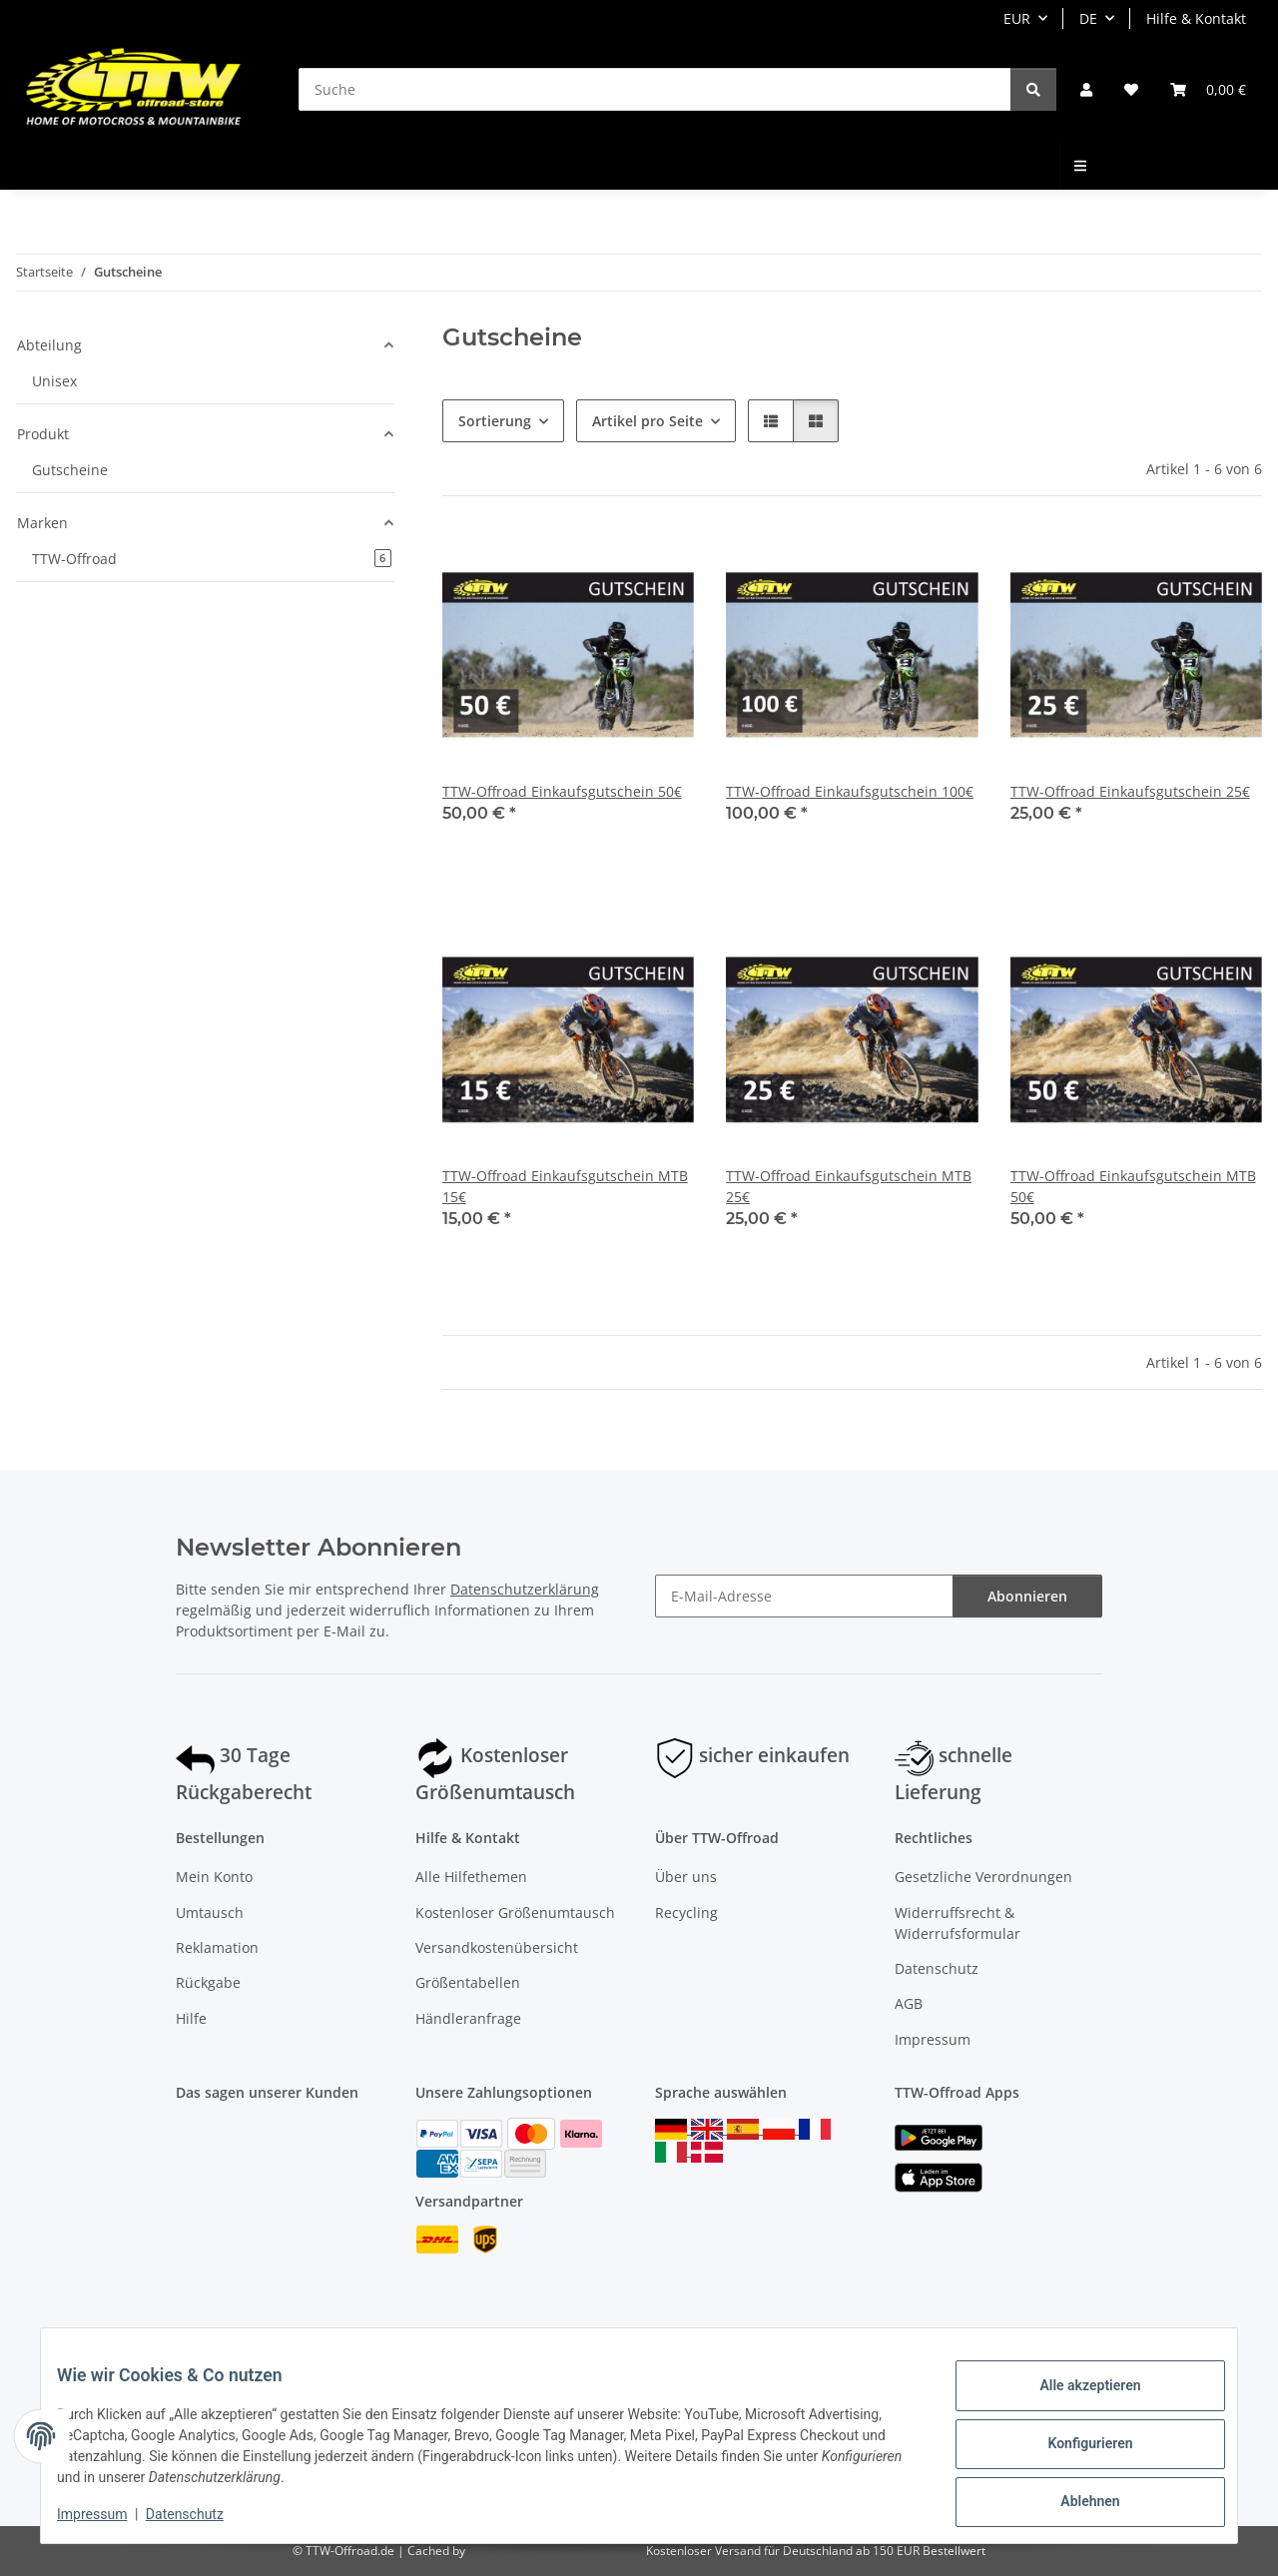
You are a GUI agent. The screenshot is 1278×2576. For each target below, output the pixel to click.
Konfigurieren (1073, 2445)
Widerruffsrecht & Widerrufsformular (957, 1923)
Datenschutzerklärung (524, 1589)
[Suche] (655, 89)
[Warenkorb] (1208, 89)
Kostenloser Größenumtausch (515, 1912)
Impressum (108, 2516)
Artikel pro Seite (647, 420)
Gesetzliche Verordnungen (983, 1876)
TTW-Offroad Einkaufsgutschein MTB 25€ (848, 1186)
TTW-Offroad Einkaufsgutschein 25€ (1130, 791)
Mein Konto (214, 1876)
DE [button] (1088, 18)
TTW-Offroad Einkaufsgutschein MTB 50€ (1133, 1186)
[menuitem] (1081, 165)
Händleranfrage (468, 2018)
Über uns (686, 1876)
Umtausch (210, 1912)
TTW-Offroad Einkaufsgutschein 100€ (849, 791)
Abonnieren (1027, 1596)
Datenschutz (201, 2516)
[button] (1086, 89)
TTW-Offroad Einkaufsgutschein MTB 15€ (565, 1186)
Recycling (686, 1912)
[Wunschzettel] (1131, 89)
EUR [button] (1016, 18)
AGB (909, 2003)
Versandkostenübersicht (496, 1947)
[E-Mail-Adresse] (804, 1596)
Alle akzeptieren (1073, 2393)
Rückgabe (208, 1982)
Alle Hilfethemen (471, 1876)
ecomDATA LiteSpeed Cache (547, 2550)
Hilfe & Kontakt (1196, 18)
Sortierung (494, 420)
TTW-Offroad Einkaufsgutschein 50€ (562, 791)
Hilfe (191, 2018)
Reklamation (217, 1947)
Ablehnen (1073, 2497)
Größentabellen (467, 1982)
